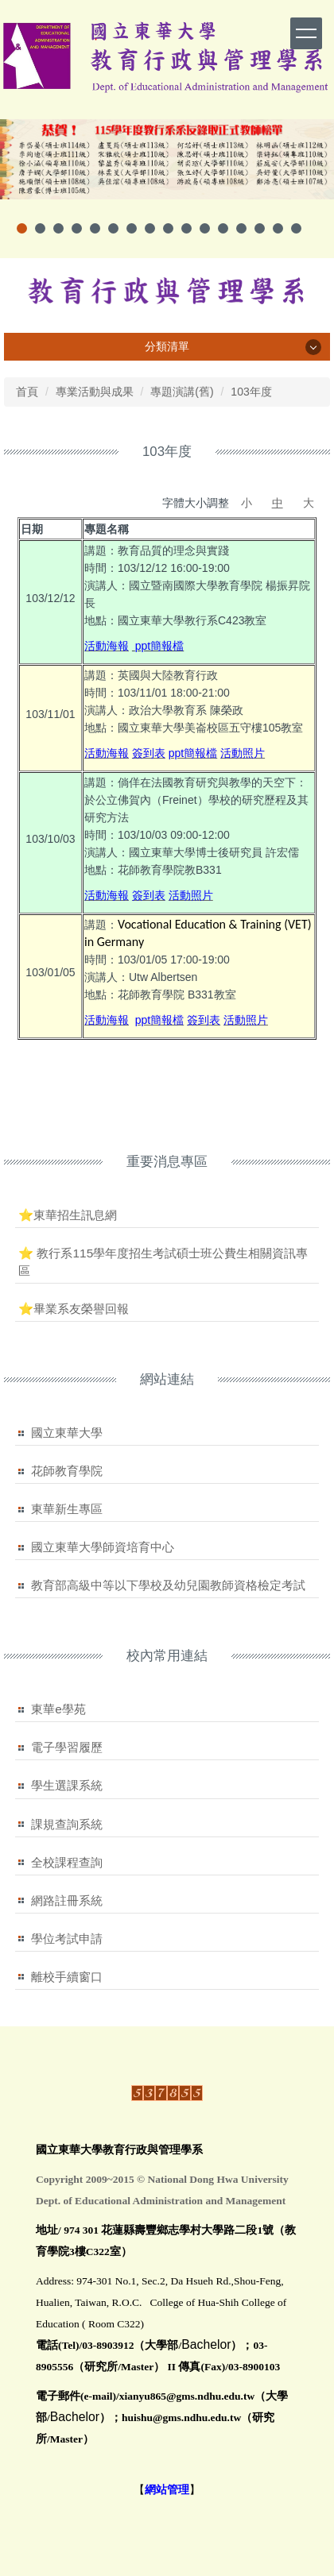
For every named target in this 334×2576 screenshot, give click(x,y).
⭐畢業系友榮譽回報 (73, 1308)
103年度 (251, 391)
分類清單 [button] (167, 346)
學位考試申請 (67, 1938)
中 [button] (277, 502)
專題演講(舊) (181, 391)
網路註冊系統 (67, 1900)
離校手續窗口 (67, 1976)
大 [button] (308, 502)
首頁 (27, 391)
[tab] (22, 228)
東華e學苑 (58, 1709)
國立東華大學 (67, 1432)
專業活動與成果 (95, 391)
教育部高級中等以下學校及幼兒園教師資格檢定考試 (168, 1585)
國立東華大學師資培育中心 (102, 1547)
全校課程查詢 (67, 1862)
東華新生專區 (67, 1509)
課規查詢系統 (67, 1824)
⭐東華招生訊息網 (67, 1215)
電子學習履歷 (67, 1747)
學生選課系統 (67, 1785)
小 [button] (246, 502)
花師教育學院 (67, 1470)
